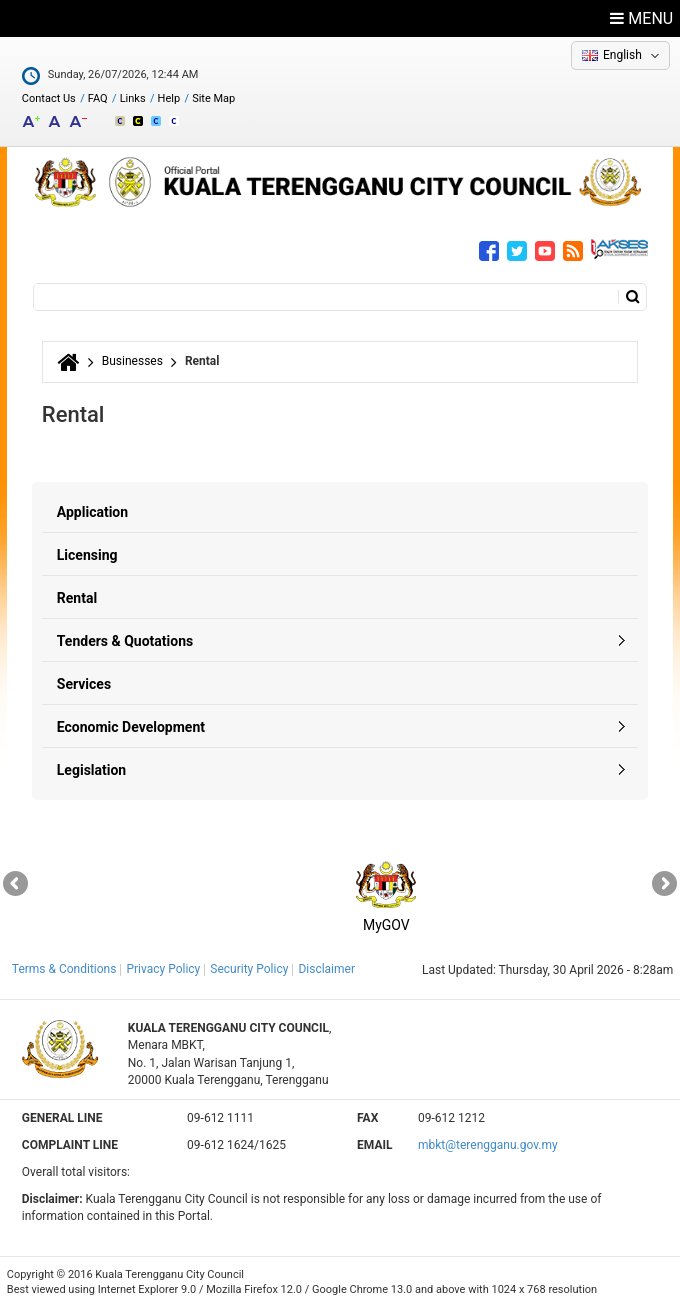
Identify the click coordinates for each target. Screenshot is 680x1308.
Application (92, 512)
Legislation (91, 770)
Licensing (87, 555)
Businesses (132, 361)
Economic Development (131, 727)
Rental (77, 598)
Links (133, 98)
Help (169, 98)
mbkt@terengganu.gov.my (488, 1145)
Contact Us (49, 98)
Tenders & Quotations (125, 641)
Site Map (213, 98)
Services (84, 684)
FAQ (98, 98)
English (622, 55)
